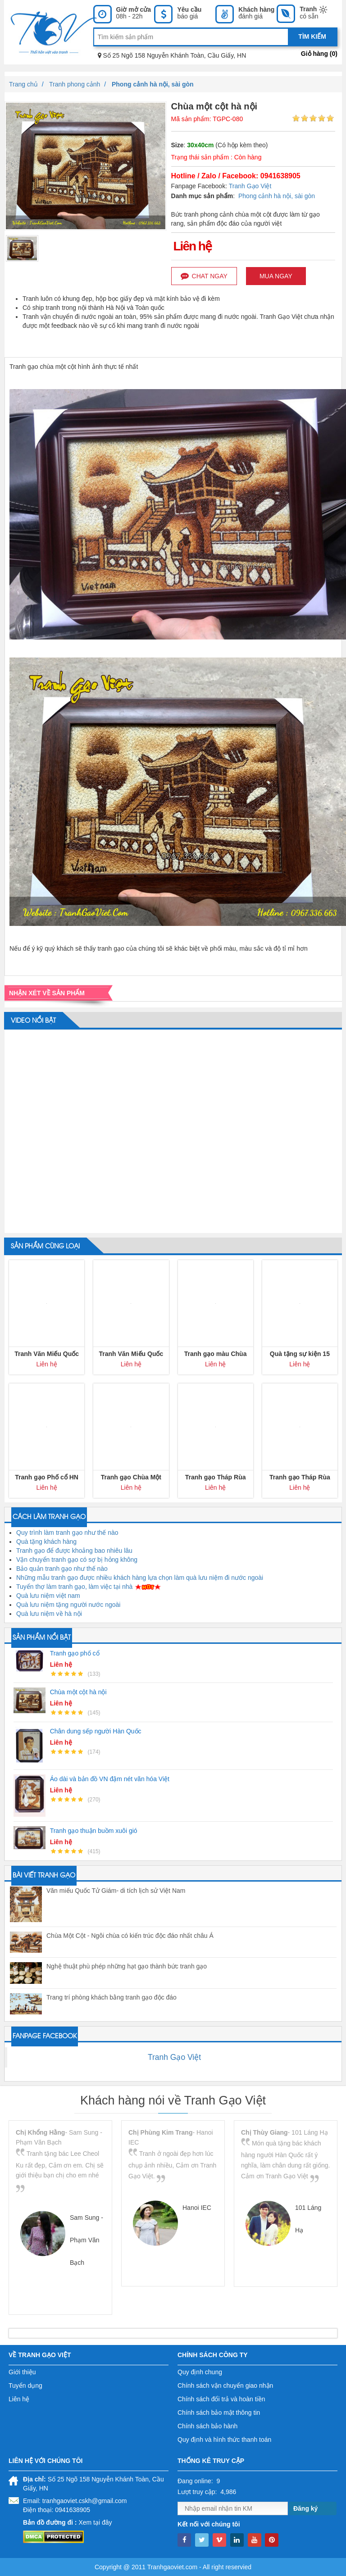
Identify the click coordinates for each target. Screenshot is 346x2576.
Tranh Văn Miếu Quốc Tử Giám (46, 1354)
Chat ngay (204, 276)
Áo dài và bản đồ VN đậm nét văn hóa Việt (109, 1778)
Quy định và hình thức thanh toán (224, 2439)
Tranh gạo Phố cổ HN (46, 1477)
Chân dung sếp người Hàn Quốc (95, 1731)
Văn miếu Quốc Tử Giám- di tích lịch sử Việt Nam (115, 1890)
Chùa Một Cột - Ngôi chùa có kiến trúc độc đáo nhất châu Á (130, 1935)
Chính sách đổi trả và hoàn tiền (221, 2399)
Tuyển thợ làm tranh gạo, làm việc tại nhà (74, 1586)
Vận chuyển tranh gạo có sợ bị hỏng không (76, 1559)
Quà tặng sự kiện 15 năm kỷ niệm (300, 1354)
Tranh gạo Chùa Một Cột (131, 1478)
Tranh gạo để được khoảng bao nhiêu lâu (74, 1550)
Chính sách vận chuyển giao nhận (225, 2385)
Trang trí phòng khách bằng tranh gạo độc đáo (111, 1997)
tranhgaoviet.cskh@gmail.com (84, 2500)
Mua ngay (276, 276)
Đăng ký (305, 2508)
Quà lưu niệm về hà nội (49, 1613)
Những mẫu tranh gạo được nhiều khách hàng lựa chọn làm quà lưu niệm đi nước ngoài (139, 1577)
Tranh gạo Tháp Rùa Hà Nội (215, 1478)
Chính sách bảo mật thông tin (219, 2412)
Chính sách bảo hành (207, 2426)
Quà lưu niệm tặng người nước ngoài (68, 1604)
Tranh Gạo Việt (250, 186)
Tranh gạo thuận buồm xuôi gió (93, 1830)
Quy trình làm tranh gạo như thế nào (67, 1532)
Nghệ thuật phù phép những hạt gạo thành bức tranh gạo (126, 1966)
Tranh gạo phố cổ (75, 1653)
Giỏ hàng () (319, 53)
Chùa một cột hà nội (78, 1692)
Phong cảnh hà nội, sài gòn (276, 196)
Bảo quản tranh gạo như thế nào (62, 1568)
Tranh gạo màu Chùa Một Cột (215, 1354)
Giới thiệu (22, 2372)
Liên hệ (19, 2399)
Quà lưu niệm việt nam (48, 1595)
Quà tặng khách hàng (46, 1541)
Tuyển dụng (25, 2385)
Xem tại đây (95, 2522)
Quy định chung (200, 2372)
